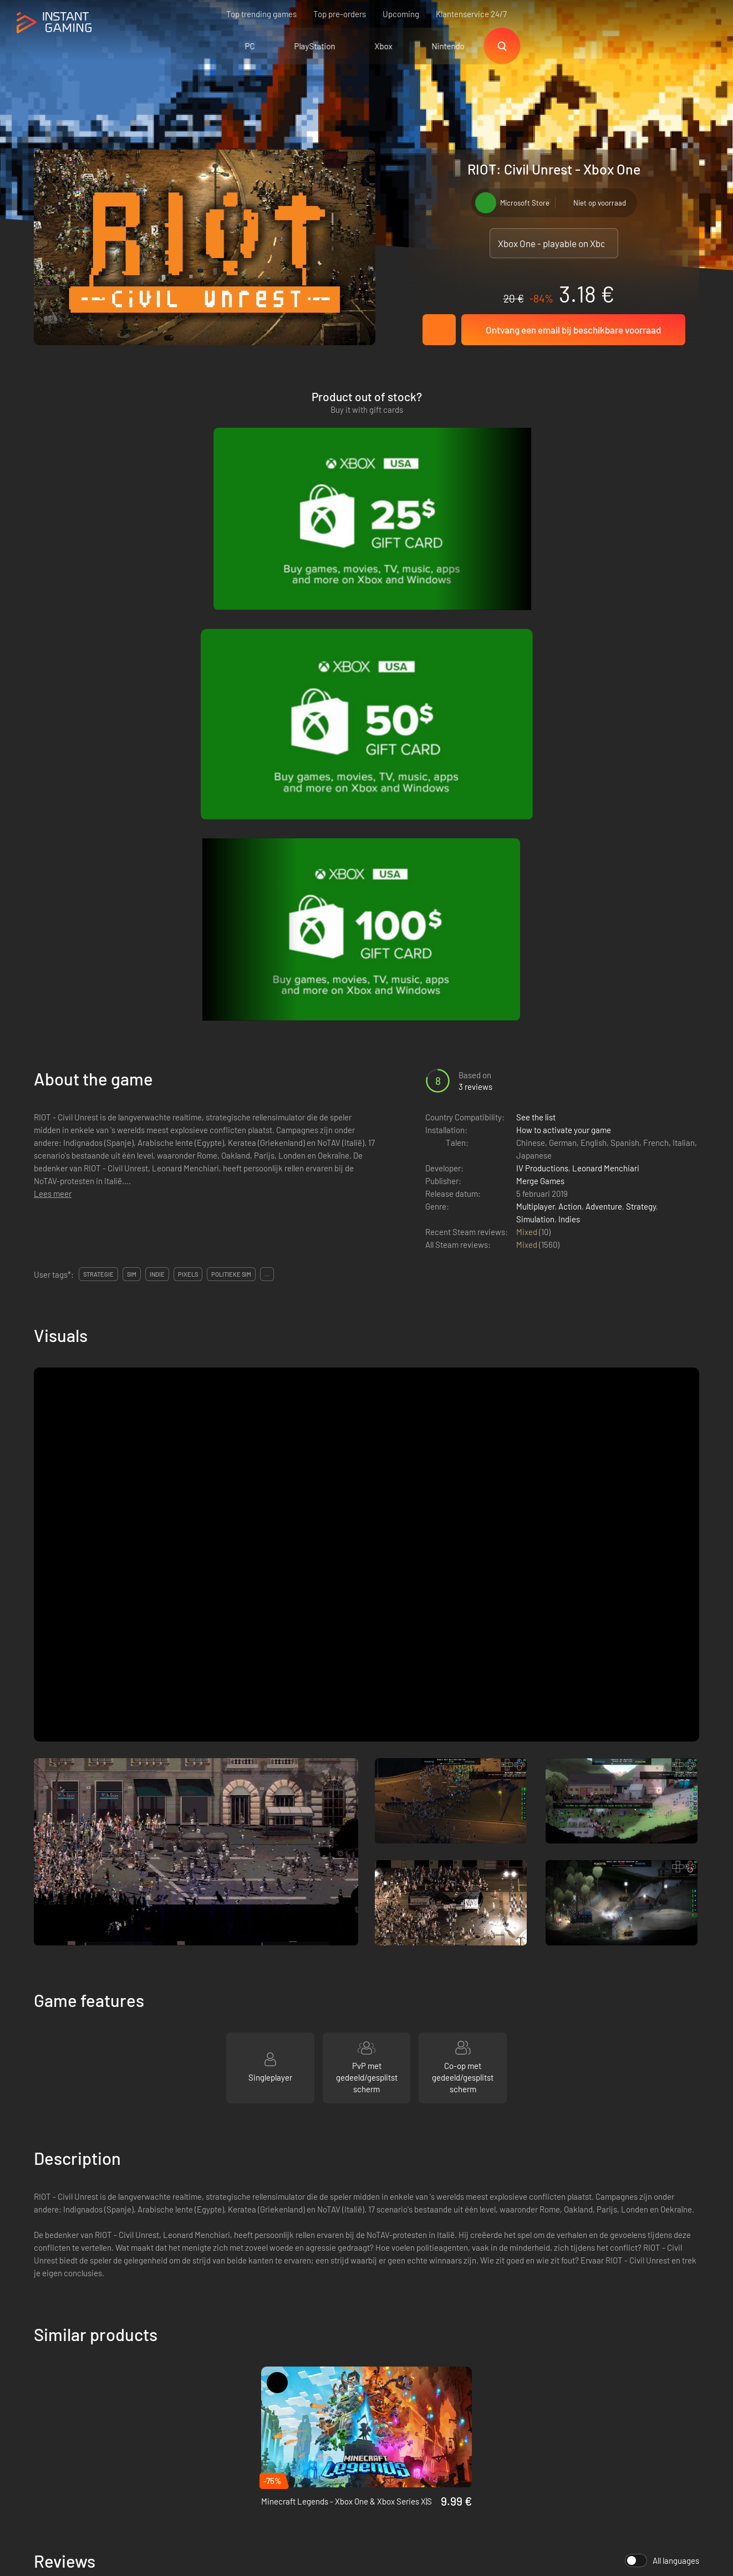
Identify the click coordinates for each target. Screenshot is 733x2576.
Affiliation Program (225, 2393)
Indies (569, 740)
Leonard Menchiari (605, 689)
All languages (662, 2081)
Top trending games (261, 14)
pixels (188, 795)
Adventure (604, 728)
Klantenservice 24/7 (471, 14)
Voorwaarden (215, 2356)
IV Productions (542, 689)
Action (570, 728)
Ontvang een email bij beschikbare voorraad (573, 329)
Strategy (641, 728)
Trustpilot (51, 2356)
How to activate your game (563, 651)
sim (131, 795)
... (266, 795)
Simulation (535, 740)
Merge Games (540, 702)
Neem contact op (222, 2411)
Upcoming (401, 14)
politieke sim (231, 795)
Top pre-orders (339, 14)
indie (157, 795)
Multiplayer (535, 728)
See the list (536, 638)
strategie (98, 795)
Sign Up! (671, 2302)
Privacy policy (216, 2374)
